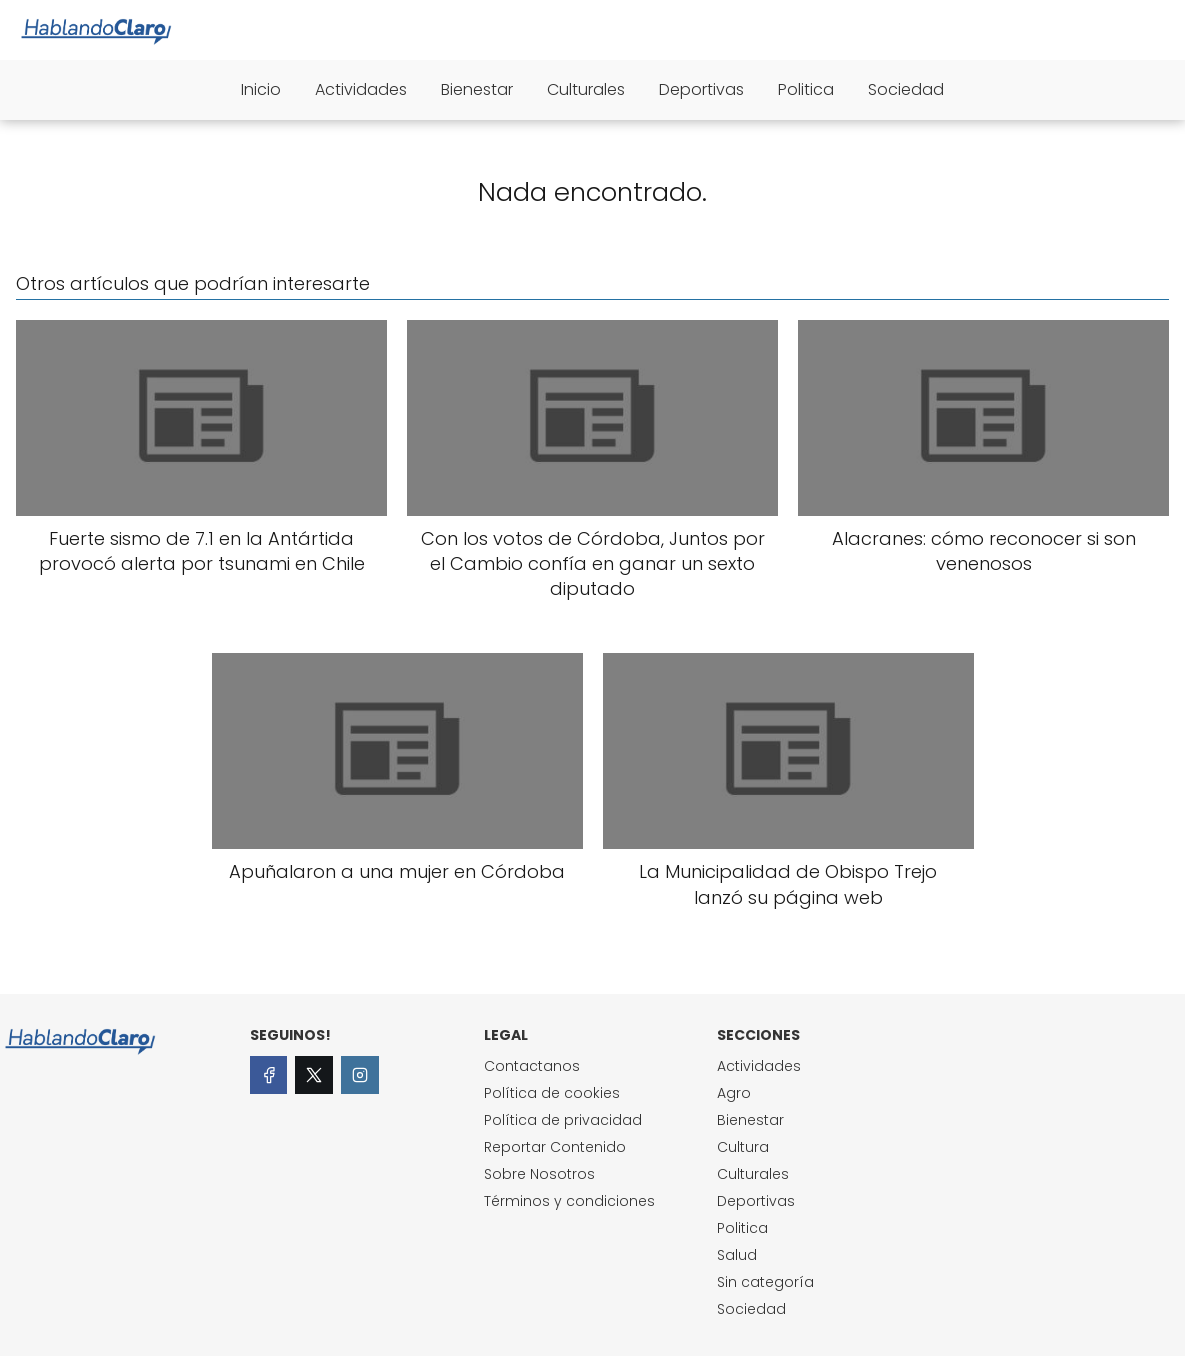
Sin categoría (765, 1282)
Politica (806, 89)
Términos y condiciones (569, 1201)
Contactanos (532, 1066)
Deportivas (701, 89)
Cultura (743, 1147)
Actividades (361, 89)
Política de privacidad (563, 1120)
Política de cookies (552, 1093)
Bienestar (477, 89)
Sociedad (906, 89)
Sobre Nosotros (539, 1174)
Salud (737, 1255)
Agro (734, 1093)
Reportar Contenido (555, 1147)
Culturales (586, 89)
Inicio (261, 89)
